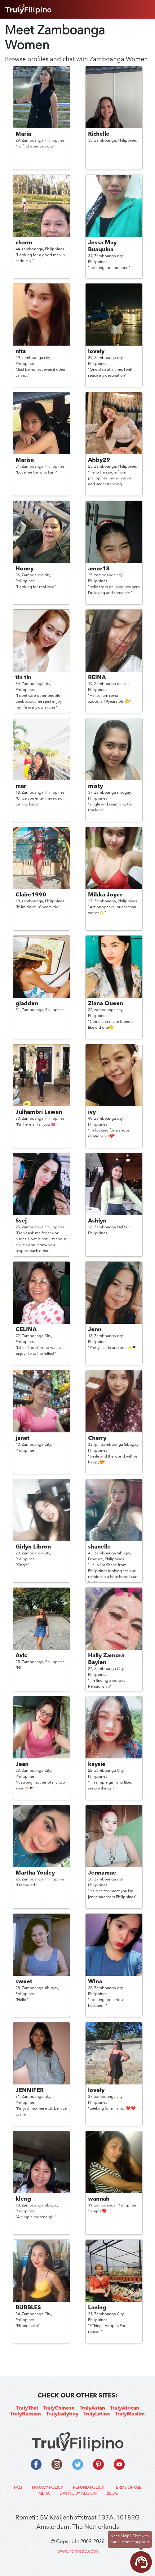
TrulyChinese (59, 2408)
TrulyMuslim (130, 2414)
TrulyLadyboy (62, 2414)
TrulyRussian (25, 2414)
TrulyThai (27, 2408)
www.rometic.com (77, 2551)
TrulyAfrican (124, 2408)
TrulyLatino (96, 2414)
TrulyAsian (92, 2408)
